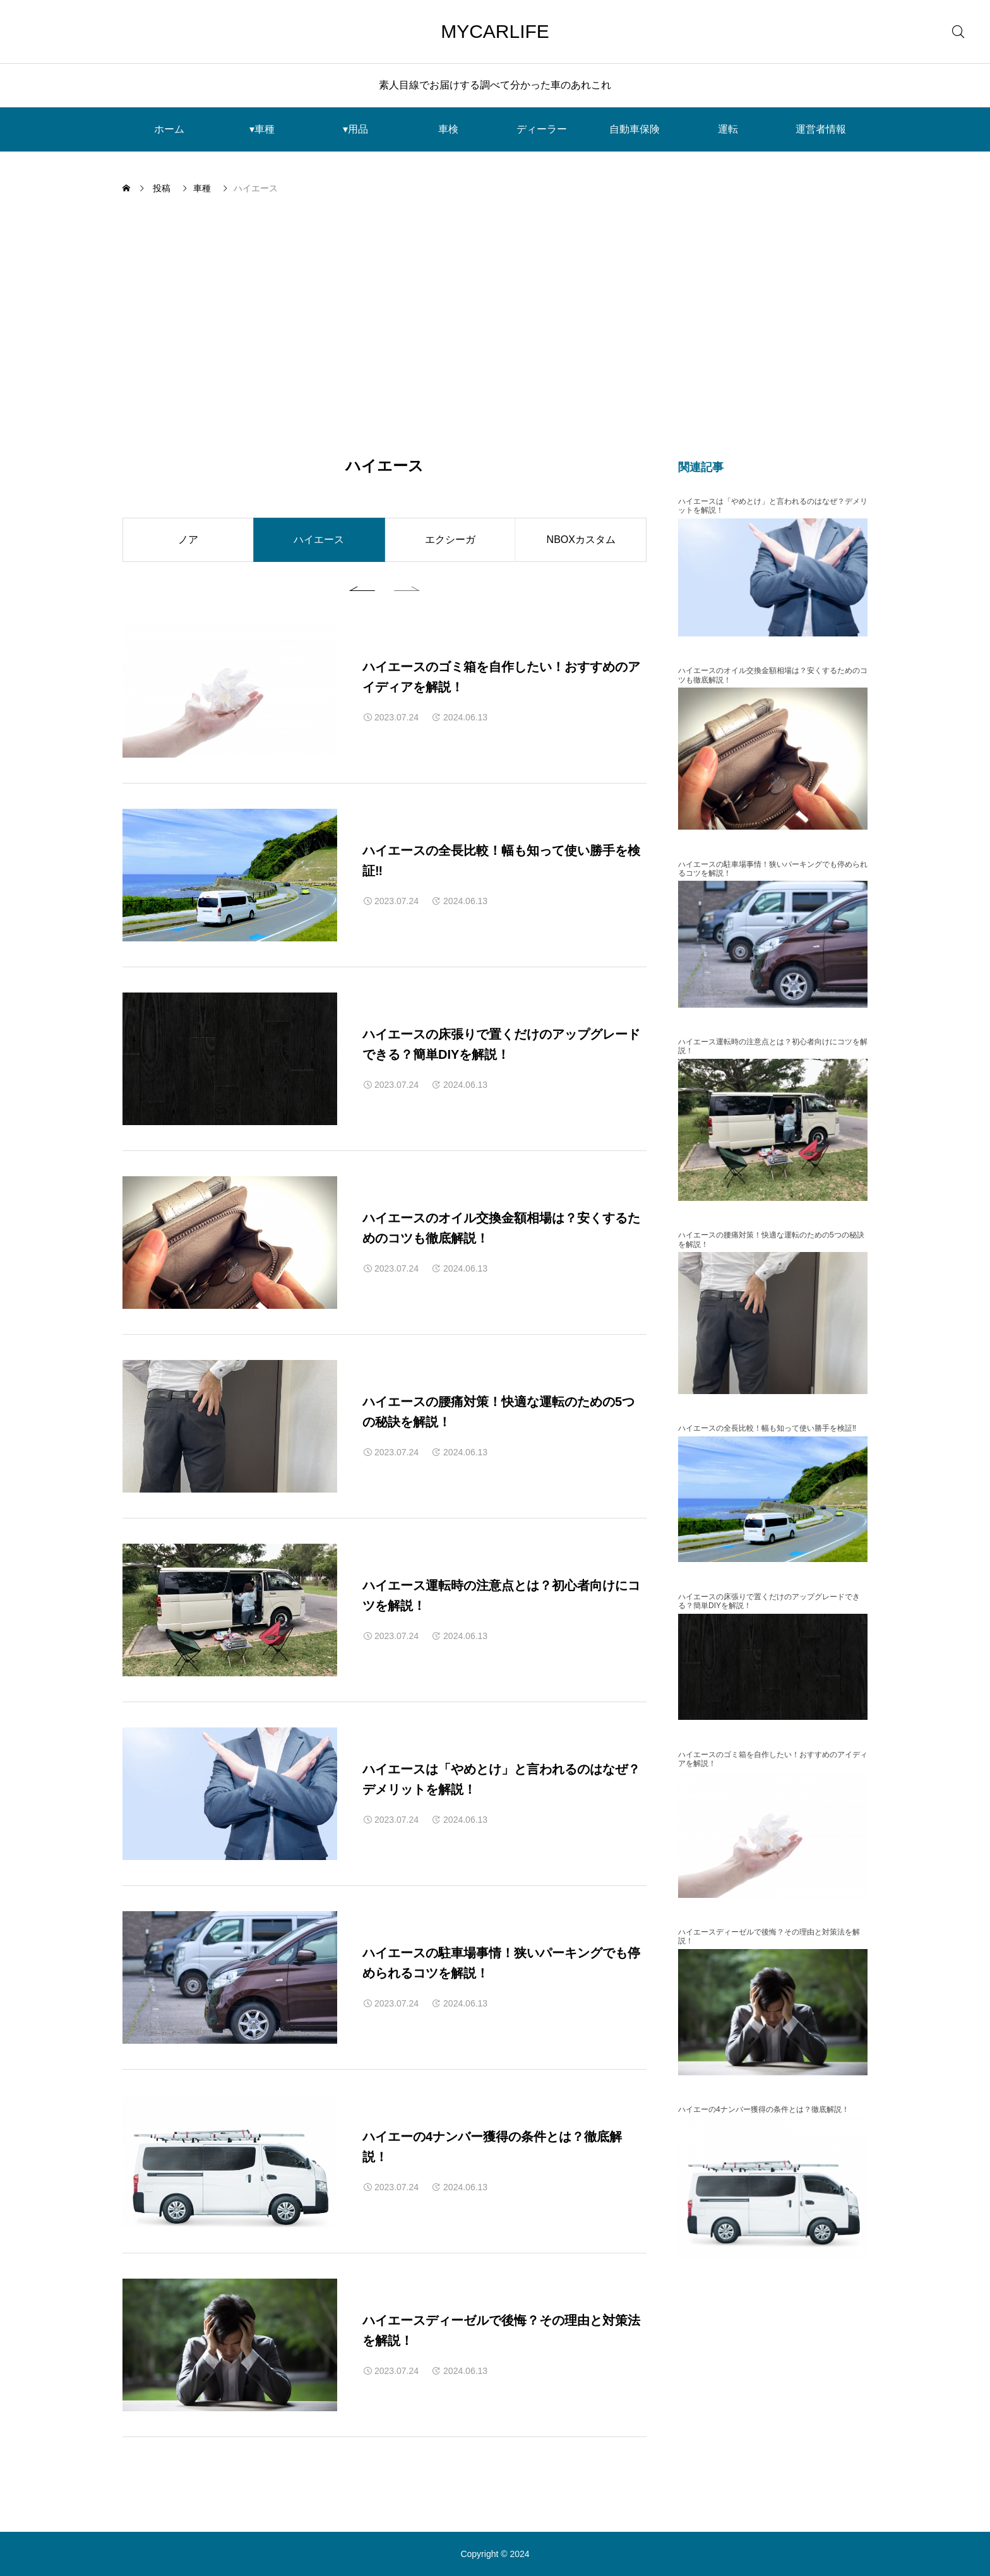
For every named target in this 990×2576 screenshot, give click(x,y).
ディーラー (541, 129)
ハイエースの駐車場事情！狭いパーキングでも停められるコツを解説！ (773, 869)
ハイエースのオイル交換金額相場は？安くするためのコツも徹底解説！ (773, 675)
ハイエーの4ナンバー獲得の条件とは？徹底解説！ (763, 2109)
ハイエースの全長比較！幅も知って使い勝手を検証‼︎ (767, 1428)
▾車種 (262, 129)
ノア (188, 539)
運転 (728, 129)
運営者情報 (821, 129)
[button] (365, 587)
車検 (448, 129)
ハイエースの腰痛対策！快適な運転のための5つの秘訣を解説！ (771, 1239)
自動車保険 (634, 129)
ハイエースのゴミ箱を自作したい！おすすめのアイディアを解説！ (773, 1759)
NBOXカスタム (581, 539)
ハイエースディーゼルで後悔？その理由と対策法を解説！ (769, 1936)
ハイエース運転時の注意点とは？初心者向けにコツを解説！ (773, 1046)
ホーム (169, 129)
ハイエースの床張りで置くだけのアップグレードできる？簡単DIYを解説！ (769, 1601)
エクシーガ (450, 539)
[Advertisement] (495, 325)
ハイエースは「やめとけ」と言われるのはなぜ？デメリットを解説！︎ (773, 506)
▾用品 (355, 129)
